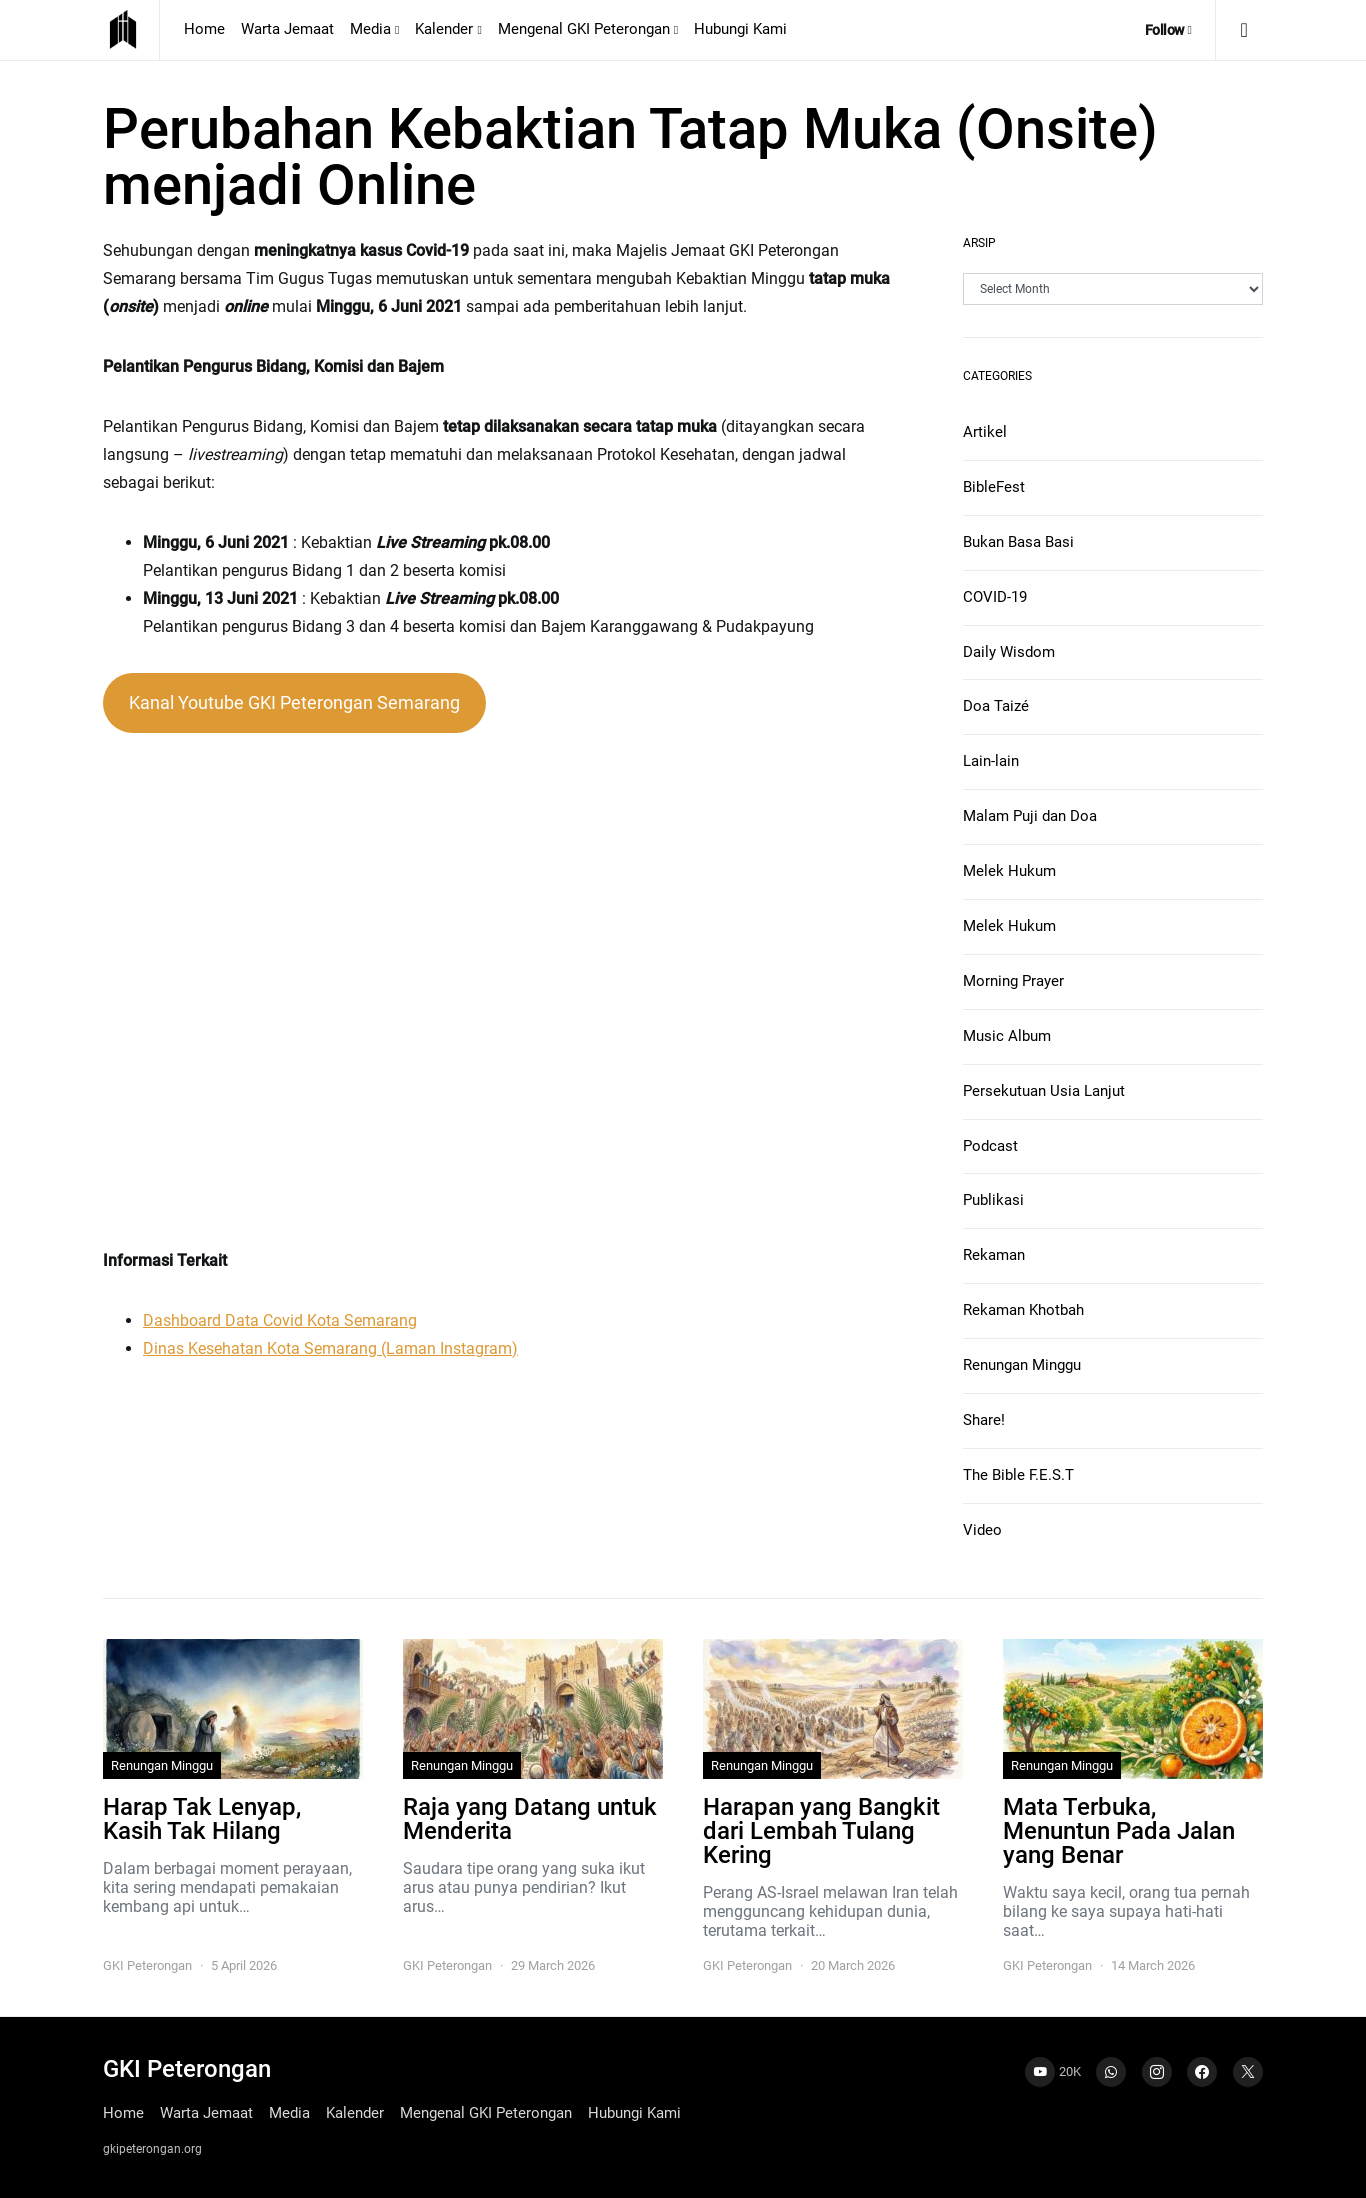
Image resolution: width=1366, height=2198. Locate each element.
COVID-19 (995, 597)
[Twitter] (1248, 2072)
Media (370, 29)
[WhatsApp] (1111, 2072)
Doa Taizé (996, 706)
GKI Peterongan (147, 1965)
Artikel (985, 432)
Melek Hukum (1009, 871)
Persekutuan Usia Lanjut (1044, 1091)
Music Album (1007, 1036)
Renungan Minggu (1022, 1365)
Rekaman (994, 1255)
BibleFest (994, 487)
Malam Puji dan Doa (1030, 816)
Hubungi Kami (740, 29)
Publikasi (993, 1200)
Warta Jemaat (287, 29)
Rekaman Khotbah (1023, 1310)
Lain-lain (991, 761)
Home (204, 29)
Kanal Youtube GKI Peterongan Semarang (294, 702)
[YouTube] (1053, 2072)
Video (982, 1530)
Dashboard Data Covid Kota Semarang (280, 1320)
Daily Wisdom (1009, 652)
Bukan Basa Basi (1018, 542)
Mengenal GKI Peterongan (584, 29)
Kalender (444, 29)
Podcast (990, 1146)
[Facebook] (1202, 2072)
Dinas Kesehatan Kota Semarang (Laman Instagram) (330, 1348)
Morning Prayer (1013, 981)
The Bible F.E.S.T (1018, 1475)
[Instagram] (1157, 2072)
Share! (984, 1420)
